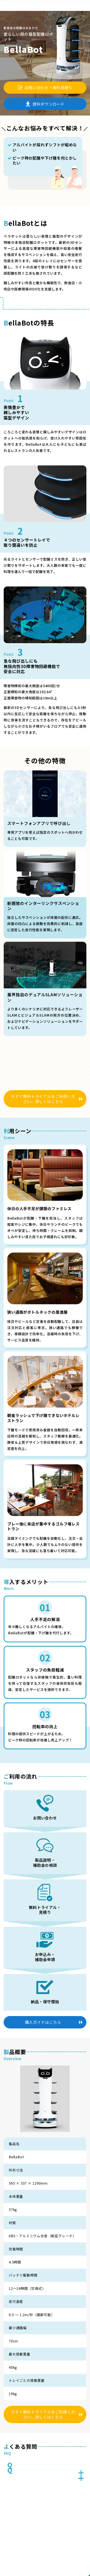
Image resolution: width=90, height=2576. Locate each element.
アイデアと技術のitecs (9, 5)
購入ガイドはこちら (43, 2022)
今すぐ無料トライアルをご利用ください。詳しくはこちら (43, 1098)
